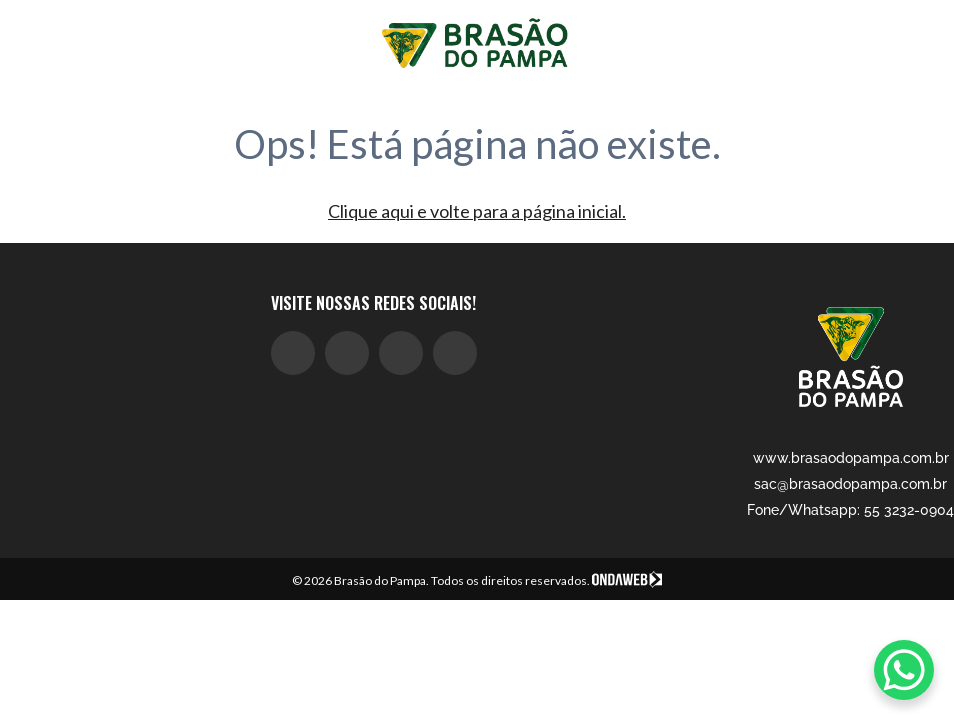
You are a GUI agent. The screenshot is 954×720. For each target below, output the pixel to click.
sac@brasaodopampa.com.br (850, 484)
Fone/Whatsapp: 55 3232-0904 (850, 510)
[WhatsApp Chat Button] (904, 670)
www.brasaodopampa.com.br (851, 458)
